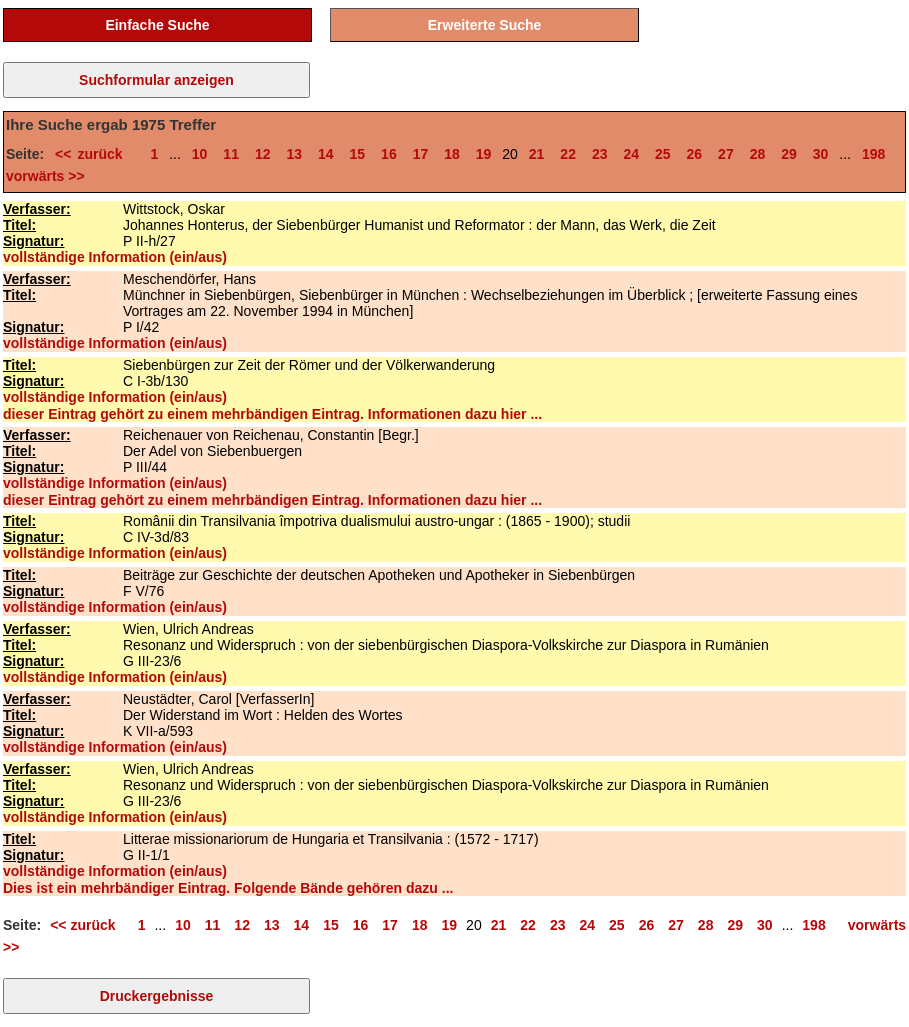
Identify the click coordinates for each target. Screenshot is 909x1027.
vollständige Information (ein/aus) (115, 257)
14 (326, 154)
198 (873, 154)
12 (263, 154)
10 (200, 154)
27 (726, 154)
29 (789, 154)
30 (821, 154)
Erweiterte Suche (485, 25)
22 (568, 154)
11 (231, 154)
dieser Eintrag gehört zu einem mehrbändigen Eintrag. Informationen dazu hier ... (272, 414)
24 (631, 154)
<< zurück (94, 154)
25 (663, 154)
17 (421, 154)
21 (537, 154)
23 (600, 154)
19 (484, 154)
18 (452, 154)
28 (758, 154)
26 (695, 154)
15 (358, 154)
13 (294, 154)
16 (389, 154)
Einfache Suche (157, 25)
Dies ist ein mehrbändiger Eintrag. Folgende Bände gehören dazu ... (228, 888)
